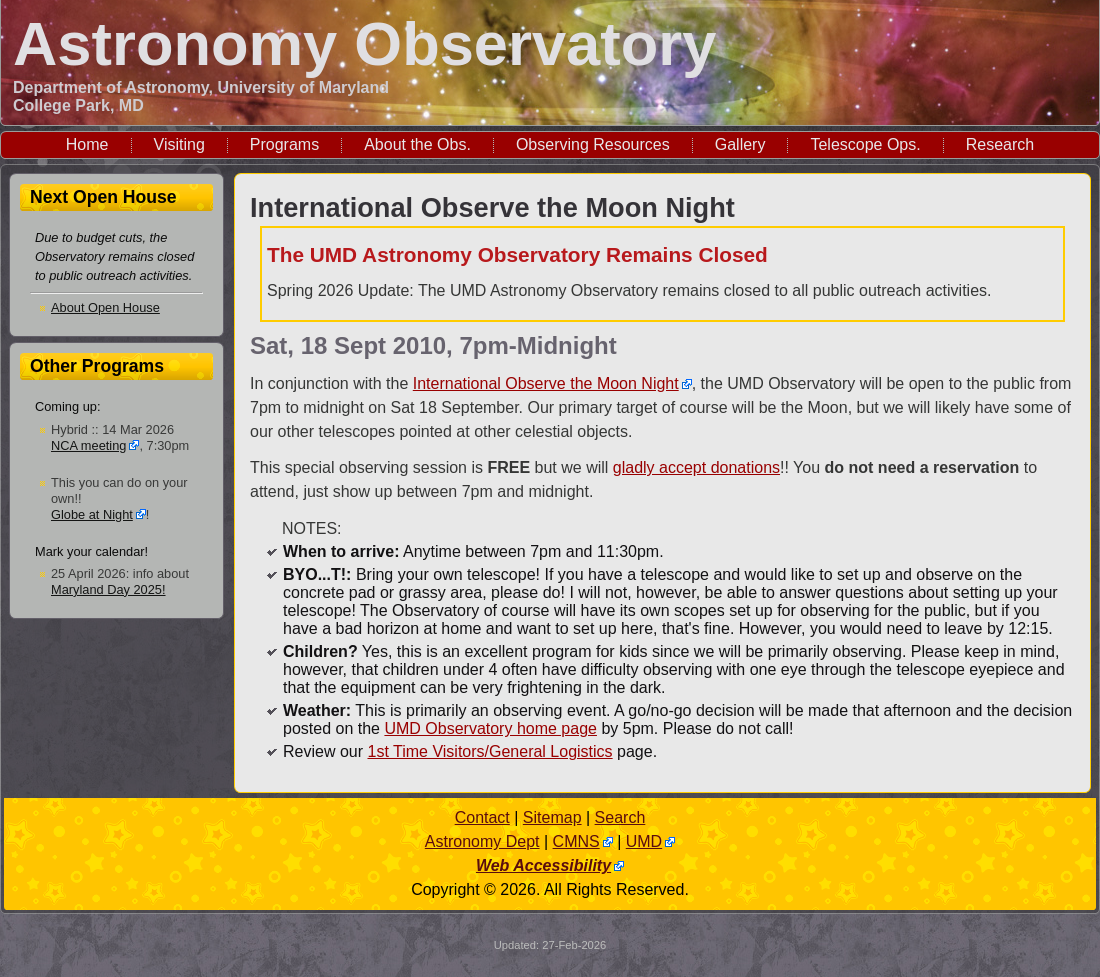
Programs (284, 144)
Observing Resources (593, 144)
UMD (644, 841)
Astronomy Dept (482, 841)
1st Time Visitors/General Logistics (489, 751)
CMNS (576, 841)
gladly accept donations (696, 467)
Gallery (740, 144)
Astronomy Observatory (364, 43)
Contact (482, 817)
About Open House (105, 307)
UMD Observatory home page (490, 728)
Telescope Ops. (865, 144)
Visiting (179, 144)
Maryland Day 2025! (108, 589)
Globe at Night (92, 514)
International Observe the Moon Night (546, 383)
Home (87, 144)
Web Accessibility (543, 865)
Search (620, 817)
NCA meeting (88, 445)
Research (1000, 144)
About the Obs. (417, 144)
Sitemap (552, 817)
